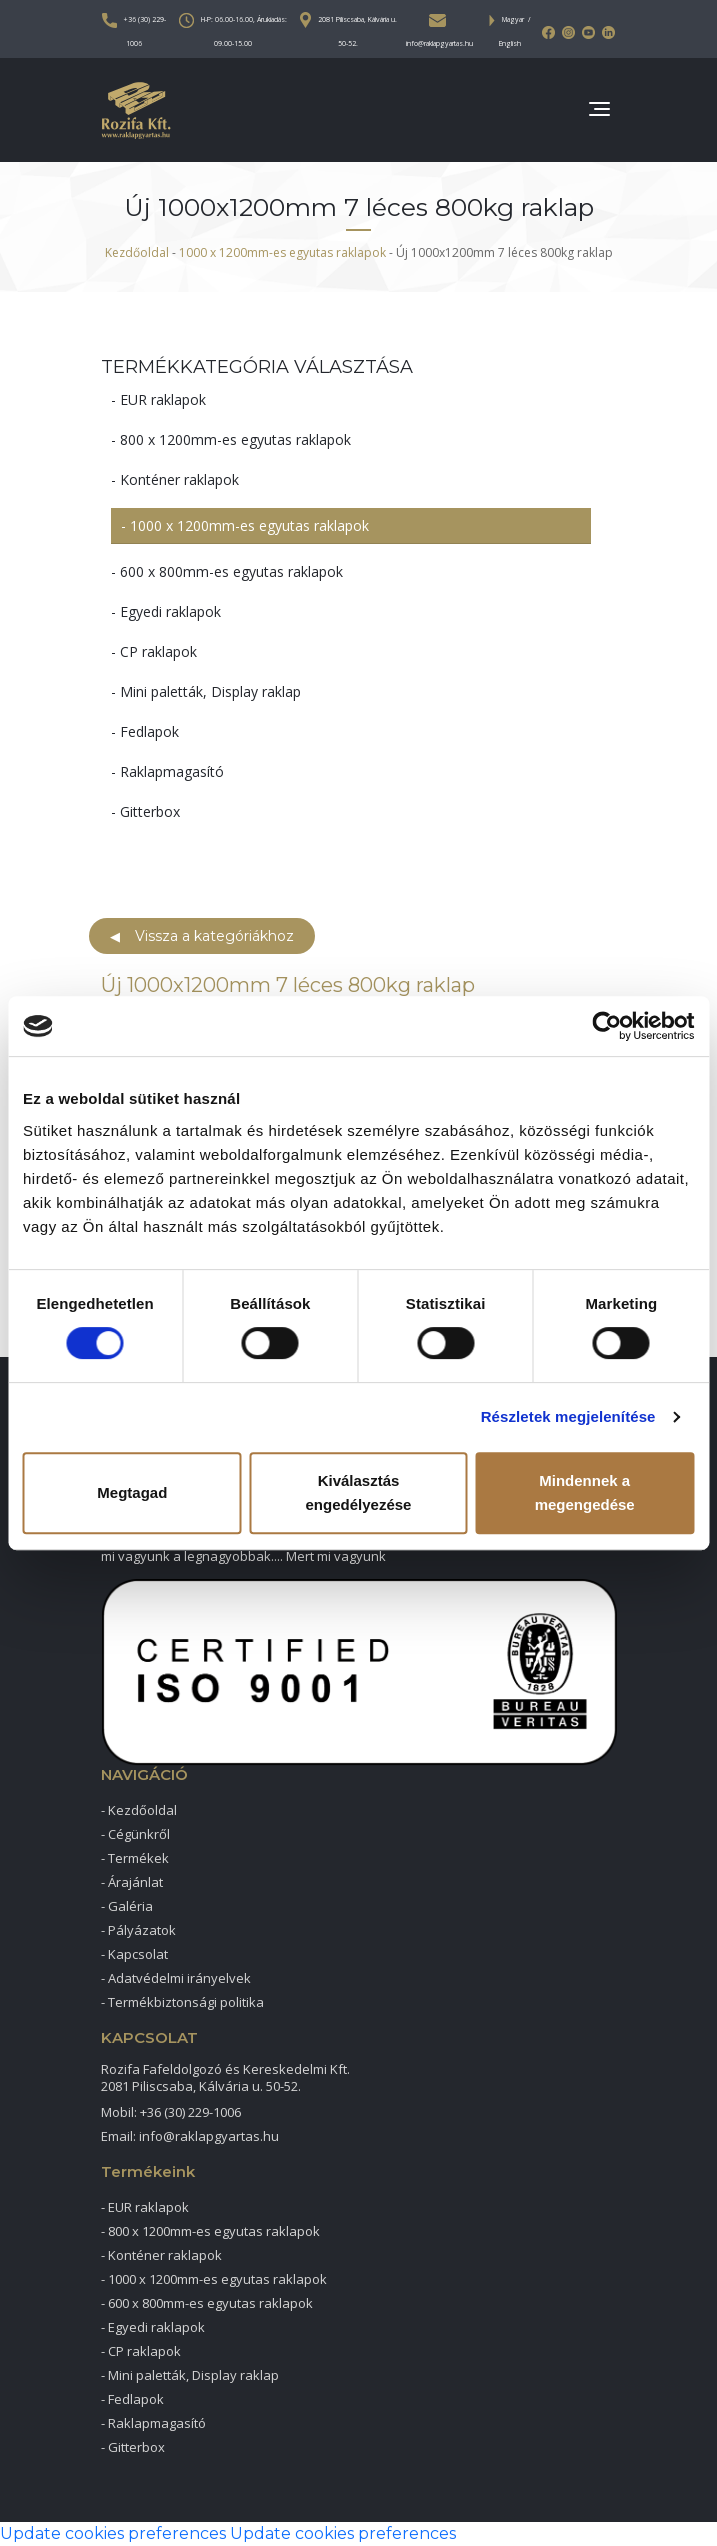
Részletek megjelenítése (568, 1416)
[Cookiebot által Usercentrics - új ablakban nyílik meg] (606, 1026)
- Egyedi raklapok (166, 611)
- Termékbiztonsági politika (182, 2002)
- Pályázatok (138, 1930)
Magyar (513, 19)
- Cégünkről (135, 1834)
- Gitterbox (145, 811)
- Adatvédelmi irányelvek (176, 1978)
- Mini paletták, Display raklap (206, 691)
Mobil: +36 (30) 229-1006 (171, 2112)
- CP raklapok (154, 651)
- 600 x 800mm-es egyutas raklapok (227, 571)
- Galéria (127, 1906)
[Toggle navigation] (598, 110)
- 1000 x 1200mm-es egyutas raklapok (245, 526)
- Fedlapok (145, 731)
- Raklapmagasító (167, 771)
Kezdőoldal (137, 252)
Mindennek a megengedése (585, 1492)
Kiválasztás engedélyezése (359, 1492)
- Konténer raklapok (175, 479)
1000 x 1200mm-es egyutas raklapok (282, 252)
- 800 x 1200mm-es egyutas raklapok (231, 439)
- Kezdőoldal (139, 1810)
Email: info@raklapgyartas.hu (190, 2136)
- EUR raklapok (158, 399)
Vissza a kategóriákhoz (202, 936)
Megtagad (132, 1492)
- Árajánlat (132, 1882)
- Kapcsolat (134, 1954)
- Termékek (135, 1858)
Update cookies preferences (113, 2533)
